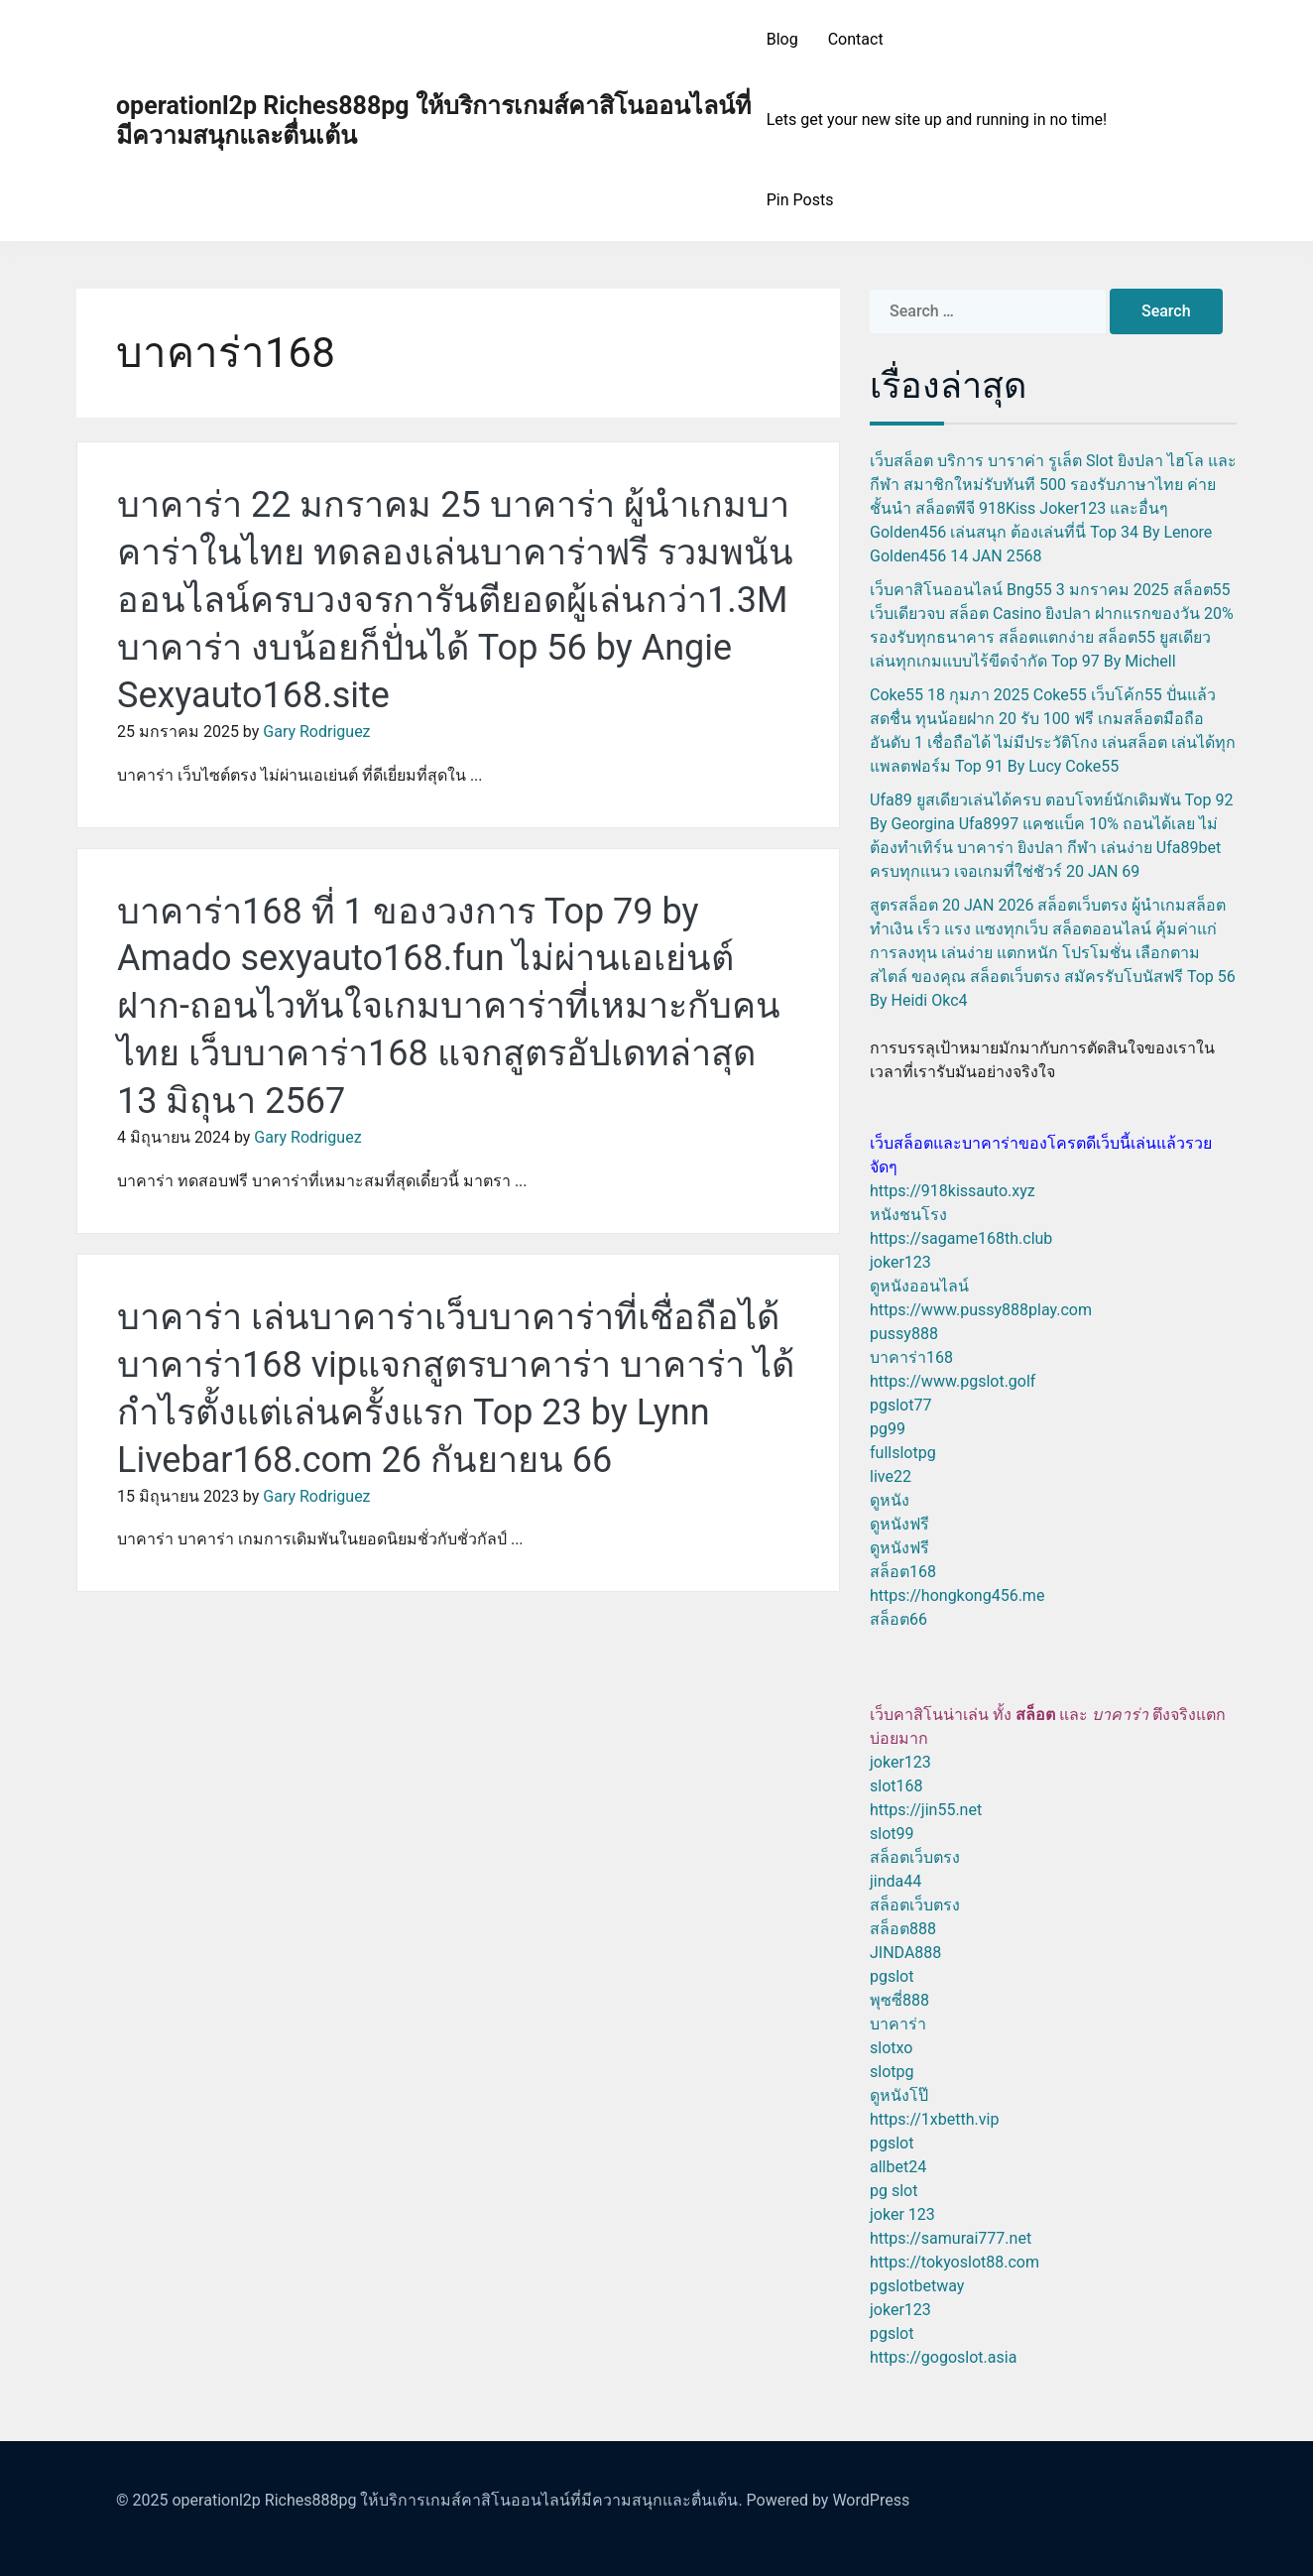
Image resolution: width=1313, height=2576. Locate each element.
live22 (890, 1476)
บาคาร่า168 (911, 1357)
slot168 (896, 1786)
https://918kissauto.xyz (952, 1190)
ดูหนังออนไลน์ (919, 1286)
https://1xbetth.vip (934, 2119)
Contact (856, 39)
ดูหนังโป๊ (899, 2095)
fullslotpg (903, 1452)
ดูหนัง (889, 1500)
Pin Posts (800, 199)
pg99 (887, 1428)
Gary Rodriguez (316, 731)
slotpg (891, 2071)
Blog (782, 39)
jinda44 (895, 1881)
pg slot (893, 2190)
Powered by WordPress (828, 2500)
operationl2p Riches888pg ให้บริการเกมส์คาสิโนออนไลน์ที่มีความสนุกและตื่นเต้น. (457, 2500)
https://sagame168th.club (961, 1238)
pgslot (891, 1976)
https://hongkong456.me (957, 1595)
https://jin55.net (926, 1809)
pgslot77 (900, 1405)
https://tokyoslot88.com (954, 2262)
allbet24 (898, 2166)
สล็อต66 (898, 1619)
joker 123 (902, 2214)
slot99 (892, 1833)
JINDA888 (905, 1952)
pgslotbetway (917, 2285)
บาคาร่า (898, 2024)
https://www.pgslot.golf (952, 1381)
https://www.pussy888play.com (981, 1309)
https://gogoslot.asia (943, 2357)
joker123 (900, 1262)
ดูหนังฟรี (899, 1524)
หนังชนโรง (908, 1214)
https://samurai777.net (950, 2238)
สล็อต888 (903, 1928)
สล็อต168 (903, 1571)
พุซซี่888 (899, 2000)
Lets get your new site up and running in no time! (937, 119)
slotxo (891, 2047)
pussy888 (904, 1333)
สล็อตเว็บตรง (915, 1857)
